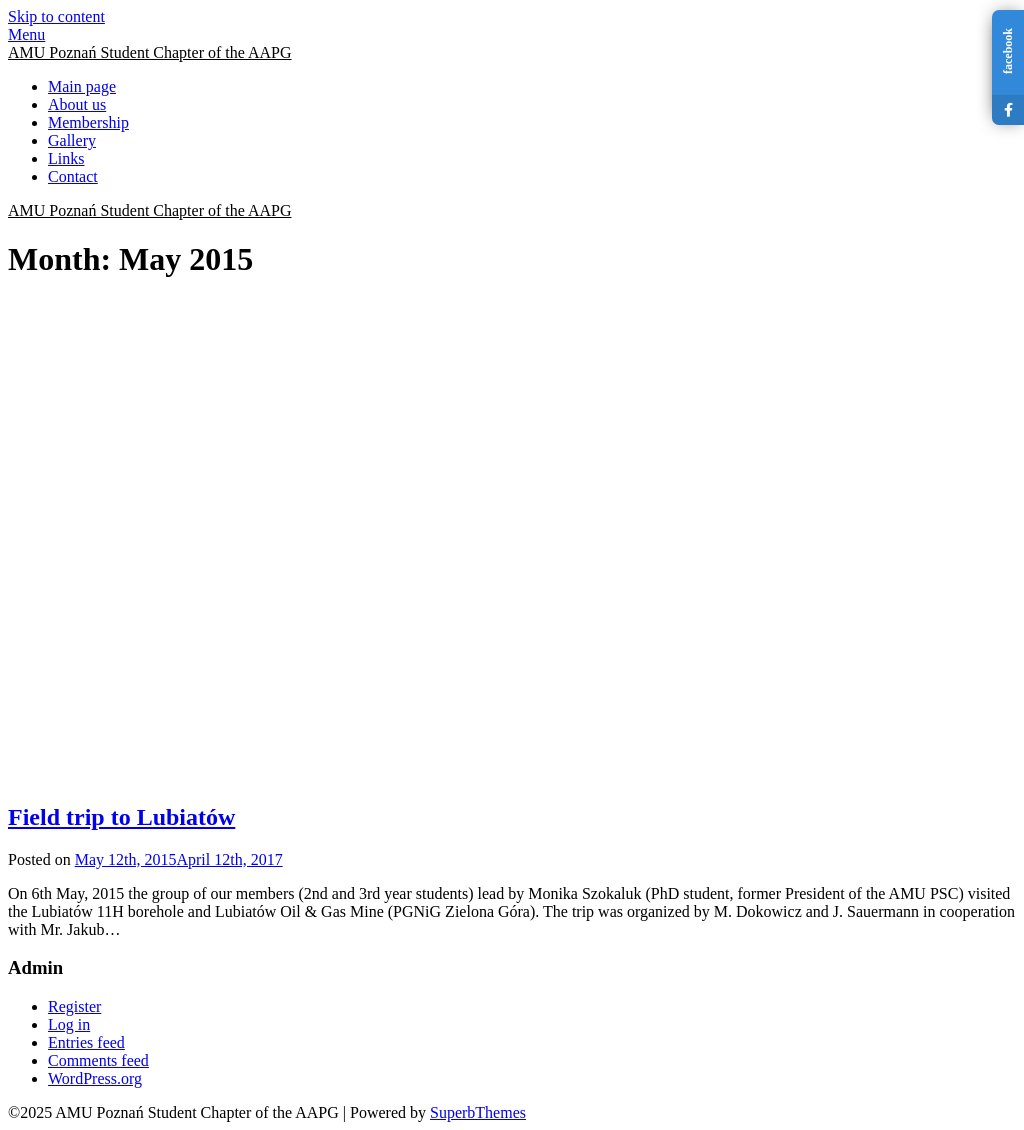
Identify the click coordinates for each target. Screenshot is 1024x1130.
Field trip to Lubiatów (121, 817)
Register (74, 1006)
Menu (26, 34)
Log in (69, 1024)
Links (66, 158)
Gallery (72, 140)
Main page (82, 86)
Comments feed (98, 1060)
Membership (88, 122)
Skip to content (56, 16)
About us (77, 104)
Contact (73, 176)
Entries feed (86, 1042)
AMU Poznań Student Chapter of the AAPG (150, 52)
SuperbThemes (478, 1112)
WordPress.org (95, 1078)
